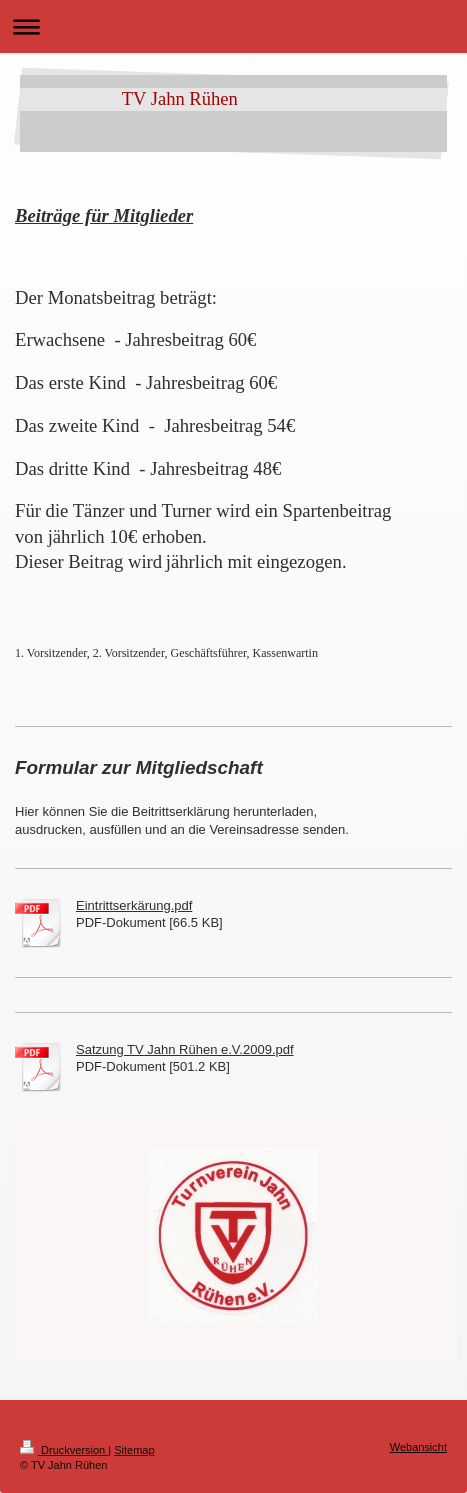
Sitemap (134, 1450)
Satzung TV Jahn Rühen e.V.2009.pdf (185, 1049)
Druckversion (64, 1450)
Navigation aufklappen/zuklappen (233, 26)
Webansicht (418, 1447)
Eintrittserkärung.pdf (134, 905)
